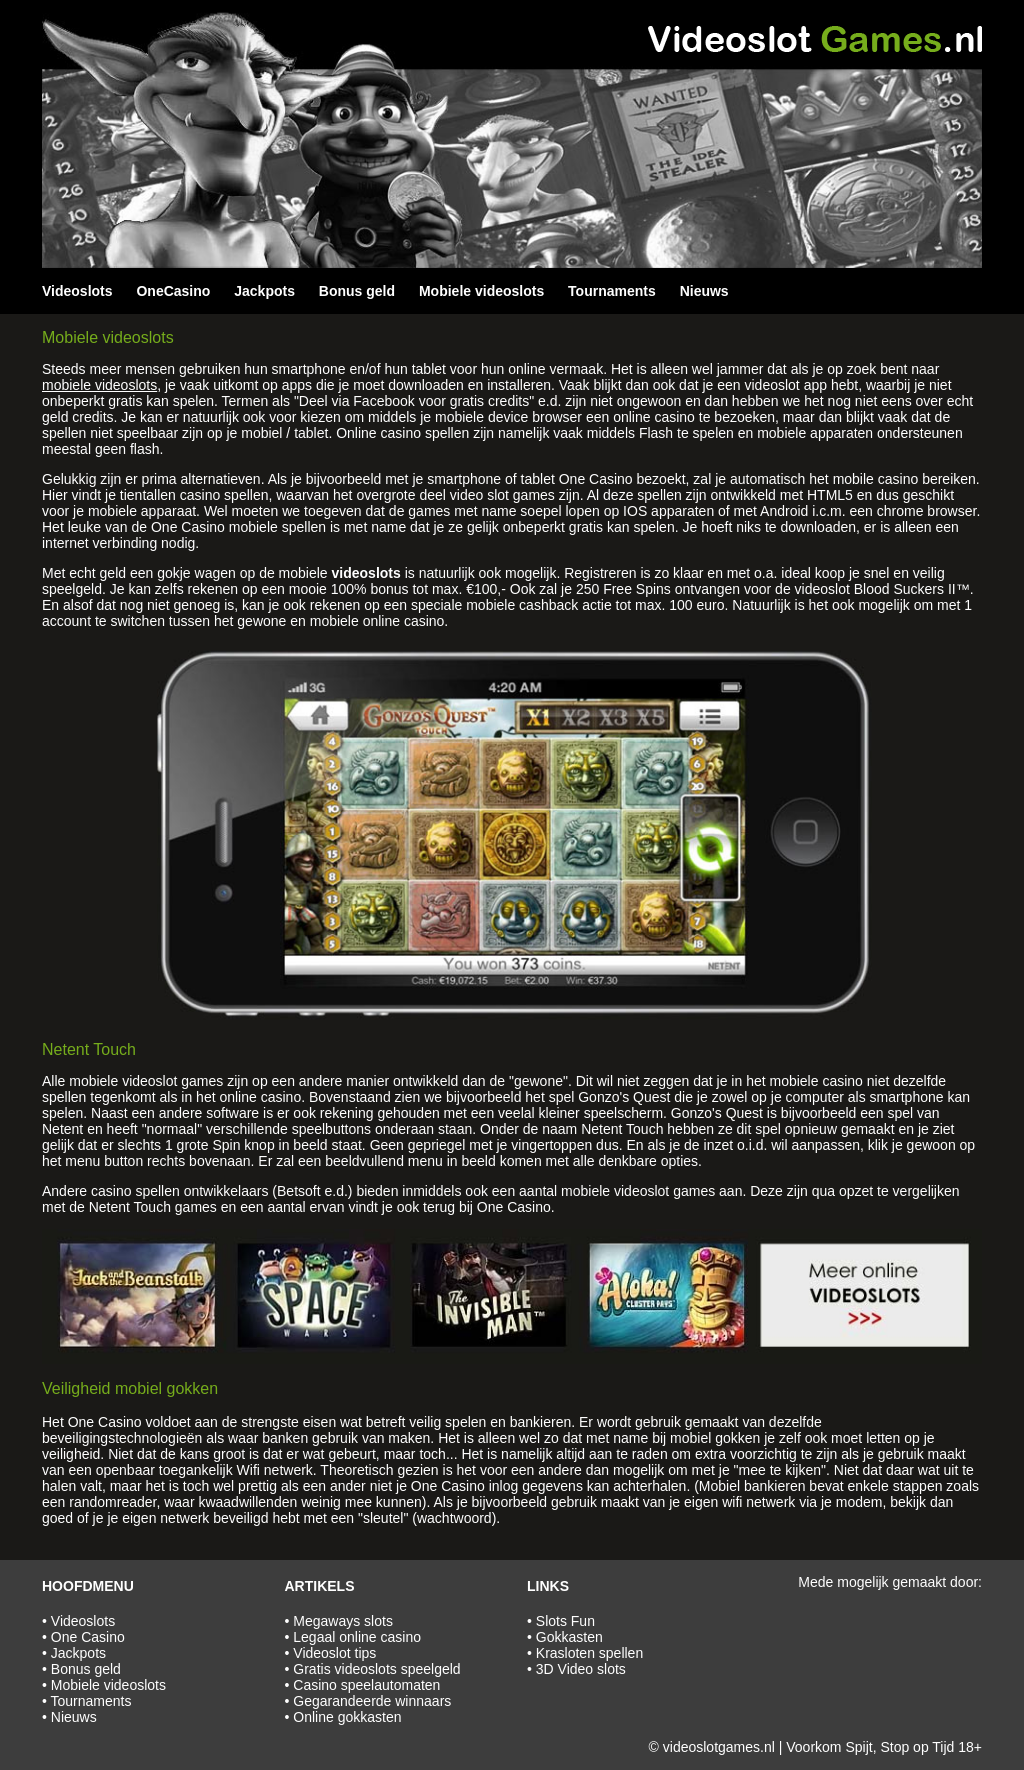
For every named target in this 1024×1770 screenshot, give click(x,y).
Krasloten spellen (589, 1653)
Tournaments (612, 291)
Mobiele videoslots (481, 291)
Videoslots (77, 291)
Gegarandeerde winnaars (372, 1701)
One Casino (88, 1637)
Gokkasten (569, 1637)
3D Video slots (581, 1669)
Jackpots (264, 291)
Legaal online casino (357, 1637)
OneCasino (173, 291)
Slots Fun (565, 1621)
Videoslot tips (334, 1653)
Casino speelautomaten (366, 1685)
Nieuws (704, 291)
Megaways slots (343, 1621)
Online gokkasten (347, 1717)
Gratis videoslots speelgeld (376, 1669)
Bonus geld (357, 291)
